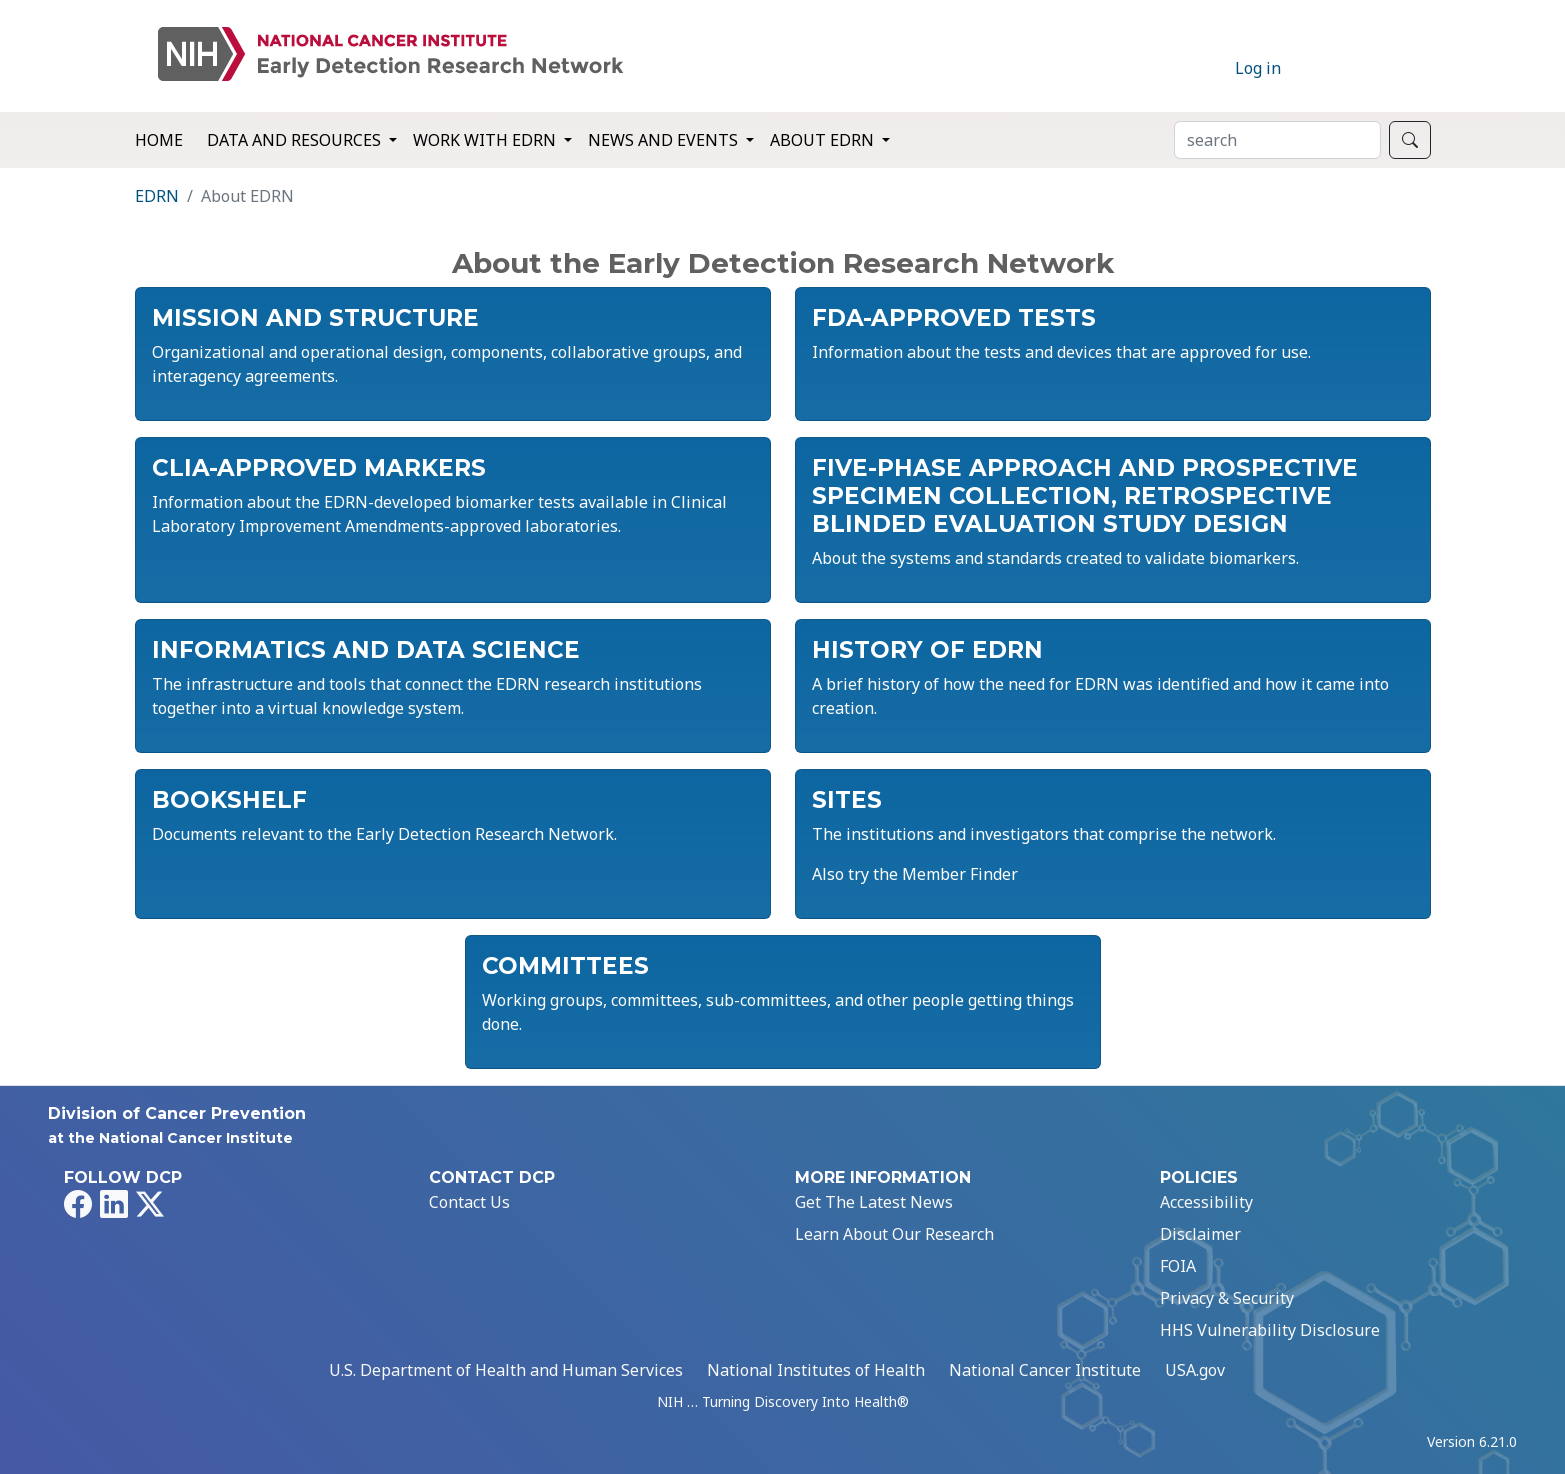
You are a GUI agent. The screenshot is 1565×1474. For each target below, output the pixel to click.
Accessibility (1206, 1202)
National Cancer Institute (1045, 1370)
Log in (1258, 68)
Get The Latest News (874, 1202)
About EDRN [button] (824, 140)
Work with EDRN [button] (486, 140)
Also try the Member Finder (915, 874)
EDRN (157, 196)
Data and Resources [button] (296, 140)
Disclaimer (1200, 1234)
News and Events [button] (665, 140)
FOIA (1178, 1266)
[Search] (1277, 140)
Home (159, 140)
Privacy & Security (1227, 1298)
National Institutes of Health (816, 1370)
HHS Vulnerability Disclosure (1270, 1330)
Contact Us (469, 1202)
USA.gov (1195, 1370)
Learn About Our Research (894, 1234)
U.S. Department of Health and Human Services (506, 1370)
